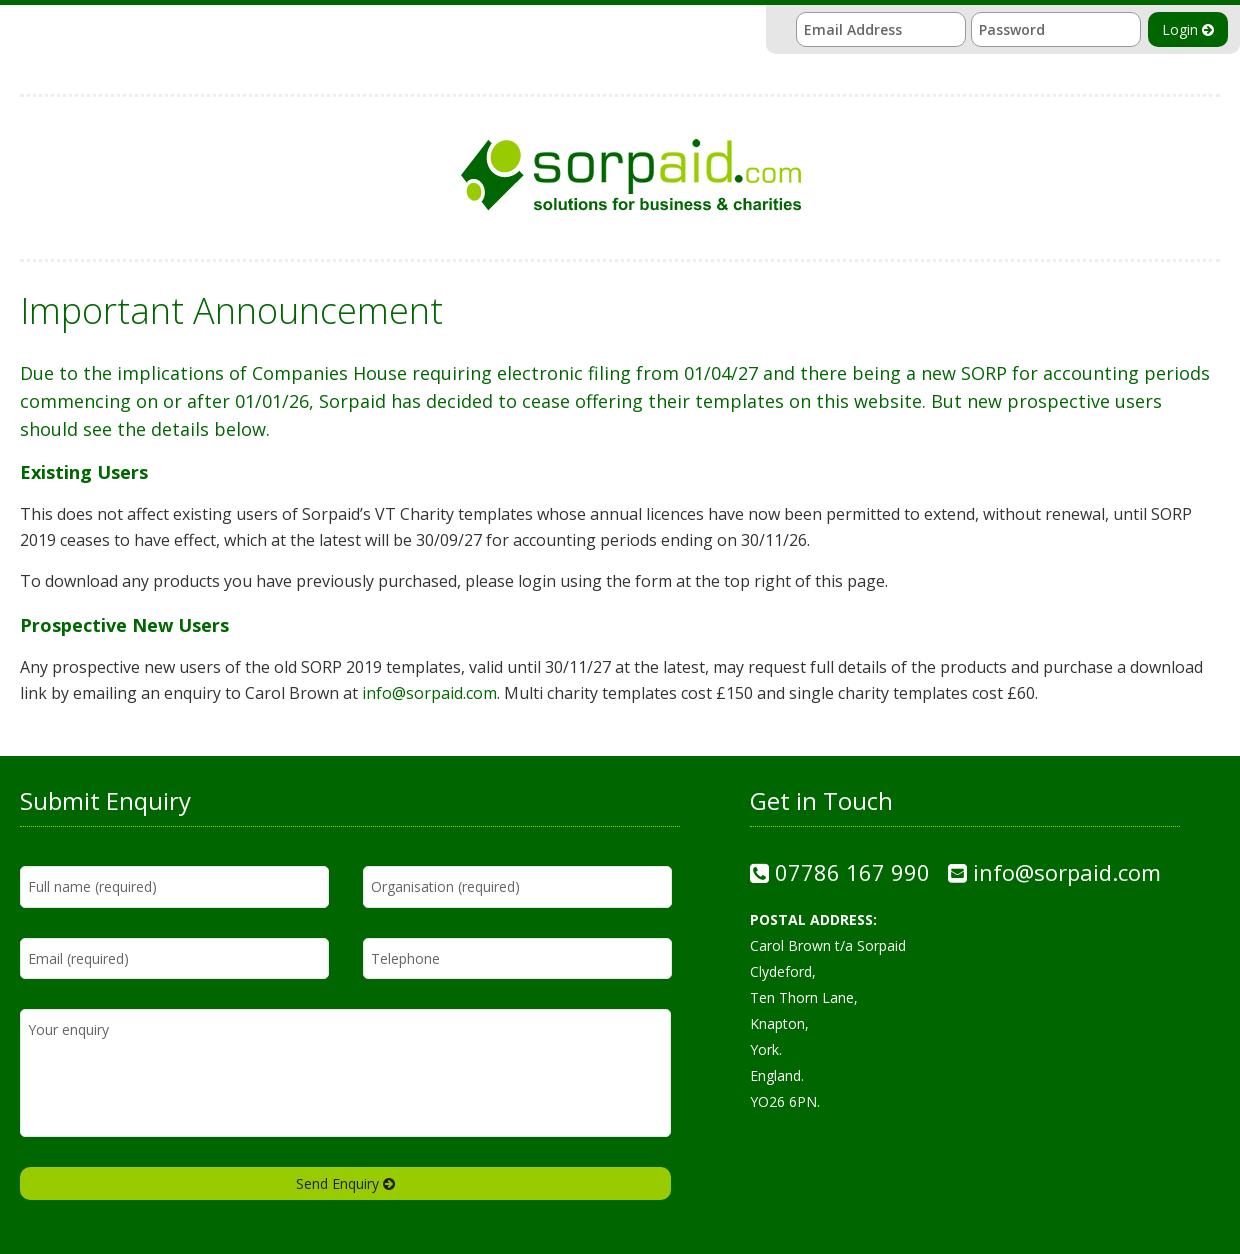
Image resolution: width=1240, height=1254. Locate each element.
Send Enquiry (345, 1183)
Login (1188, 29)
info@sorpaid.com (429, 693)
